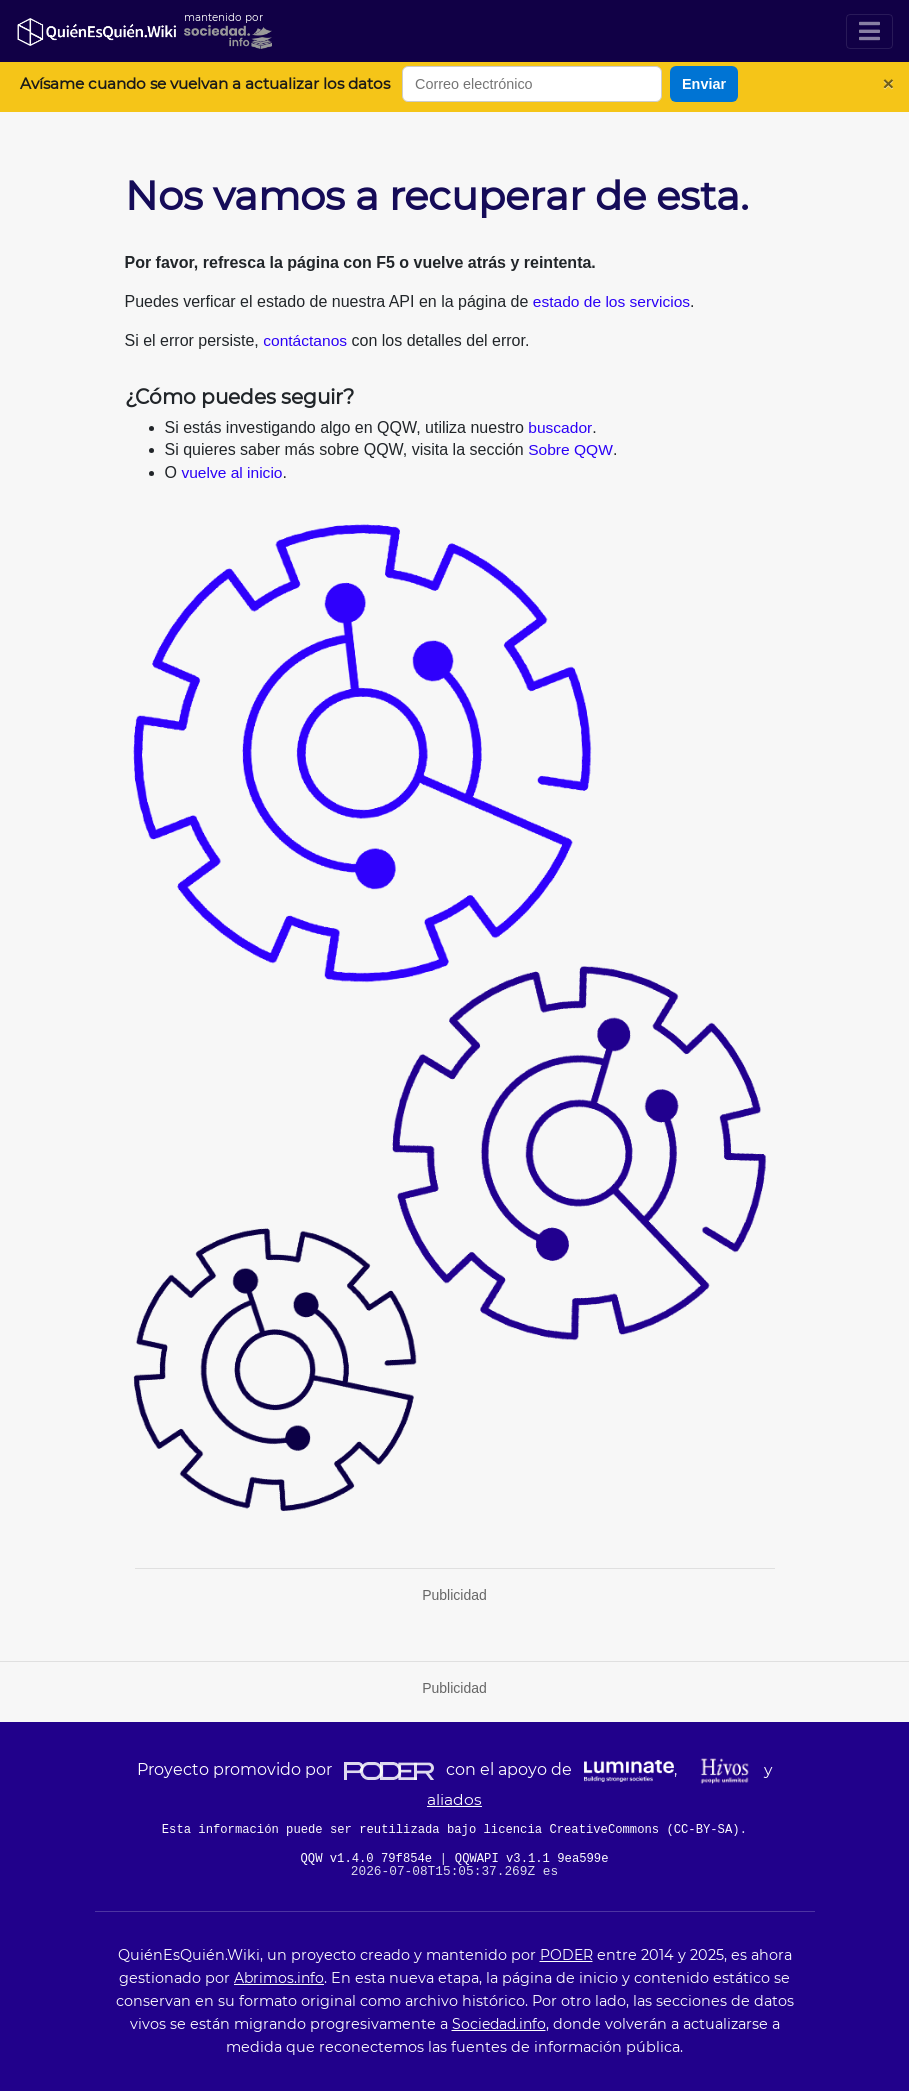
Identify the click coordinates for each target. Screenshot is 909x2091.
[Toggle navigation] (869, 31)
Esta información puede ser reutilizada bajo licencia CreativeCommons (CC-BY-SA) (450, 1830)
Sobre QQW (571, 449)
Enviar (704, 84)
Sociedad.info (499, 2024)
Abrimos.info (279, 1978)
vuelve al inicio (233, 472)
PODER (566, 1955)
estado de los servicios (614, 301)
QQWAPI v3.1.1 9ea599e (535, 1859)
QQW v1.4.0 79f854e (366, 1859)
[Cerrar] (888, 83)
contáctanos (306, 340)
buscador (560, 427)
